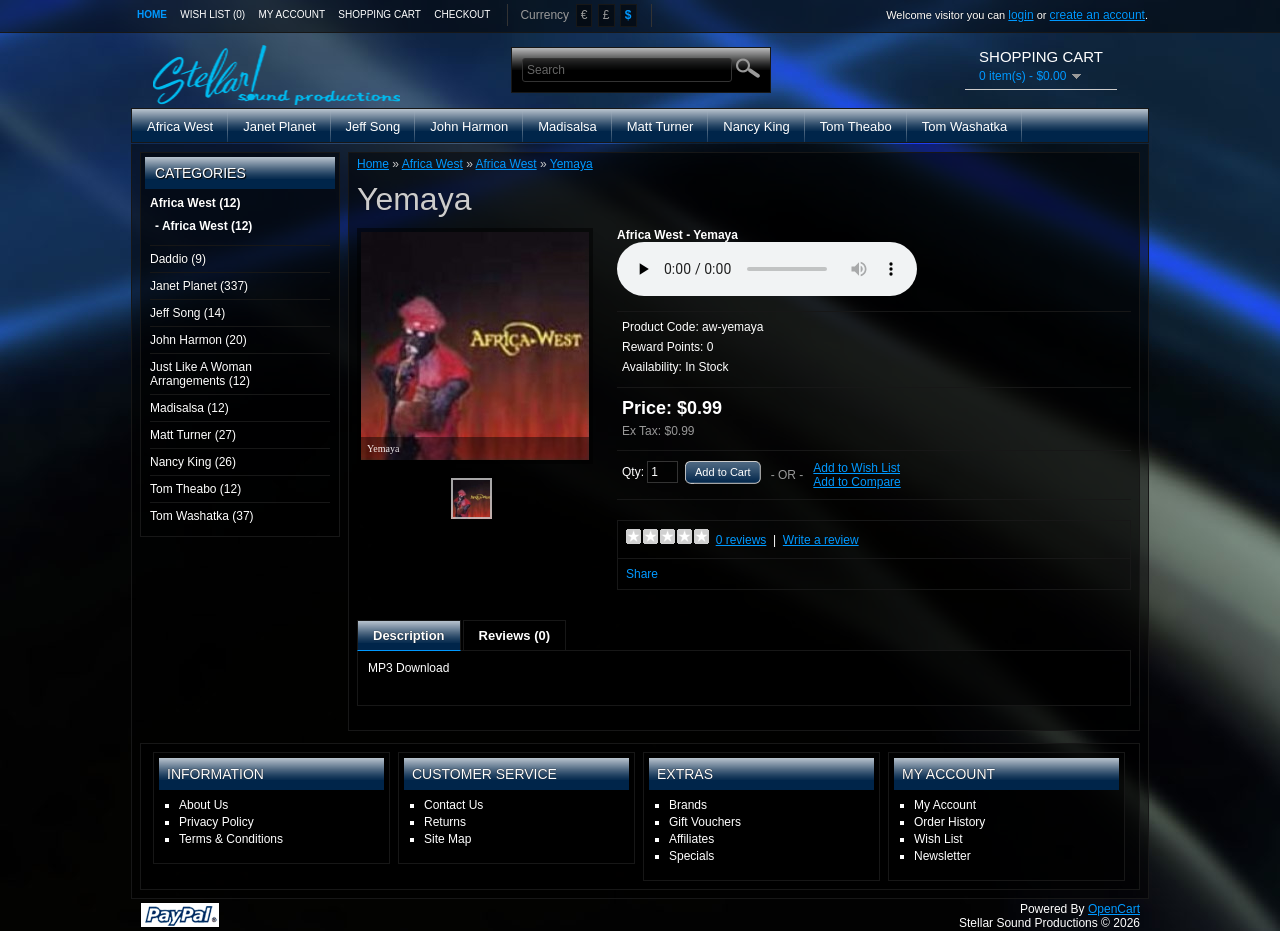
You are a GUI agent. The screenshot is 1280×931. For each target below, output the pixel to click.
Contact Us (453, 805)
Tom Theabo (856, 126)
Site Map (447, 839)
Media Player (767, 269)
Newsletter (942, 856)
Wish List (938, 839)
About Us (203, 805)
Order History (949, 822)
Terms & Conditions (231, 839)
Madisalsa (567, 126)
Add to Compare (856, 482)
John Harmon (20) (198, 340)
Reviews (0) (515, 635)
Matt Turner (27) (193, 435)
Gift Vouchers (705, 822)
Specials (691, 856)
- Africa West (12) (203, 226)
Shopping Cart (379, 14)
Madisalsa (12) (189, 408)
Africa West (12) (195, 203)
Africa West (180, 126)
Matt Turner (660, 126)
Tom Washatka (965, 126)
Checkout (462, 14)
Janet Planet (279, 126)
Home (152, 14)
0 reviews (741, 540)
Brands (688, 805)
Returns (445, 822)
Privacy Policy (216, 822)
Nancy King (756, 126)
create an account (1097, 15)
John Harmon (469, 126)
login (1020, 15)
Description (409, 635)
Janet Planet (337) (199, 286)
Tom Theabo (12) (195, 489)
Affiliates (691, 839)
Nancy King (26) (193, 462)
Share (642, 574)
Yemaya (571, 164)
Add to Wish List (856, 468)
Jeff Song (373, 126)
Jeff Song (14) (187, 313)
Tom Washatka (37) (202, 516)
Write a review (821, 540)
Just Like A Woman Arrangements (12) (201, 374)
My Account (292, 14)
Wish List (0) (212, 14)
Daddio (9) (178, 259)
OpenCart (1114, 909)
